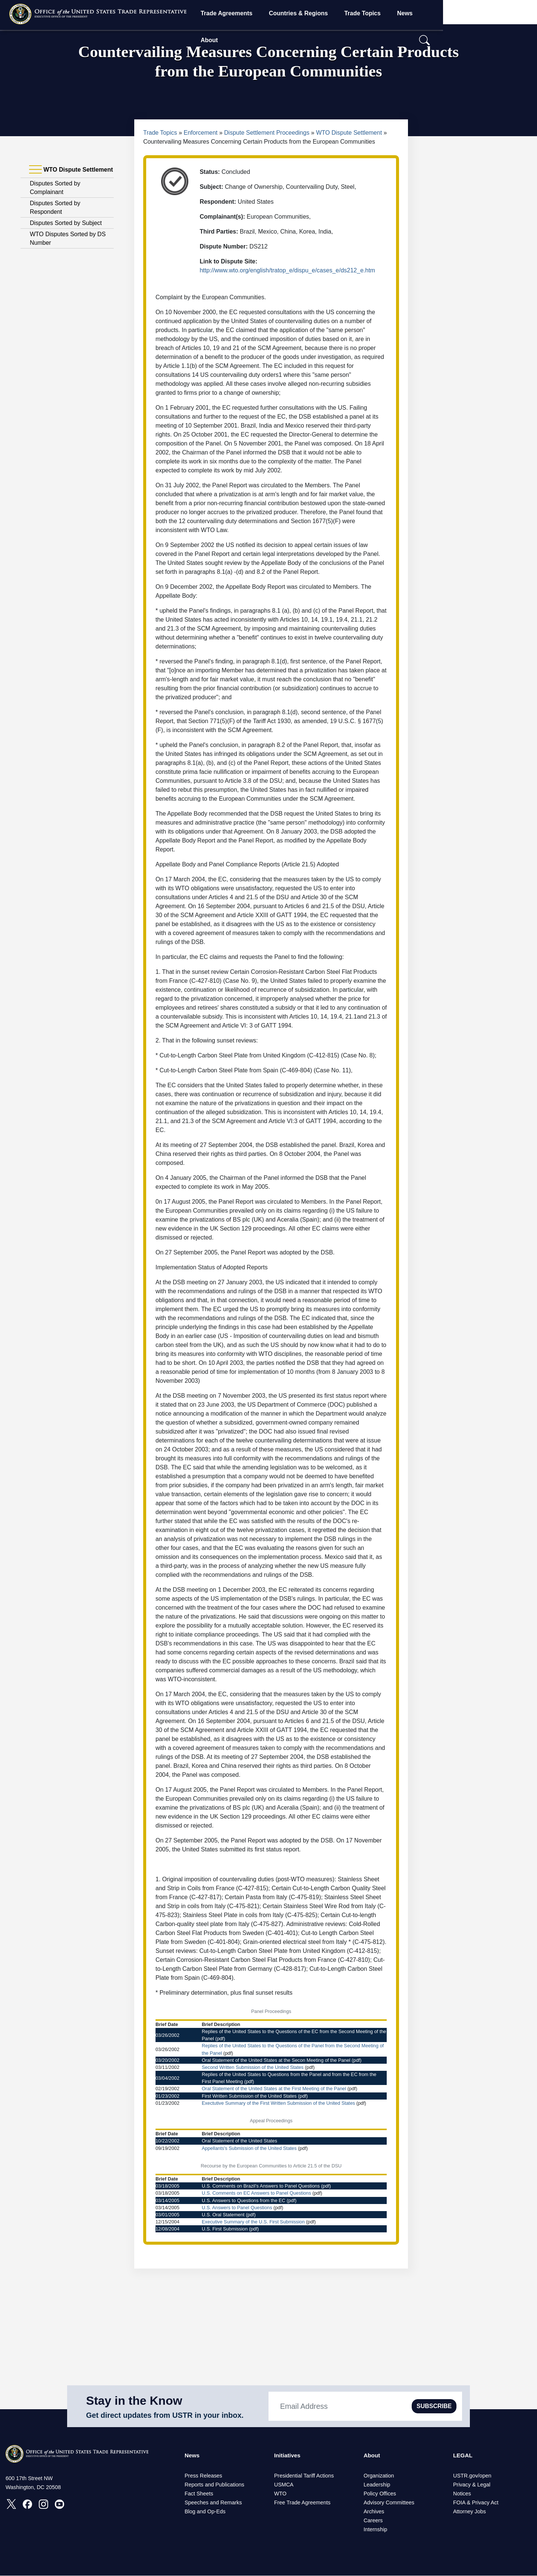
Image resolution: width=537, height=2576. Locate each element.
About (478, 13)
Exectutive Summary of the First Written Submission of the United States (278, 2103)
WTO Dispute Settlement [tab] (71, 169)
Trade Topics (404, 13)
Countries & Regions (339, 13)
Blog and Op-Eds (205, 2512)
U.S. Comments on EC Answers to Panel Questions (256, 2193)
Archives (374, 2512)
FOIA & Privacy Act (476, 2503)
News (446, 13)
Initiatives (288, 2455)
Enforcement (201, 132)
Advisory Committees (389, 2503)
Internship (375, 2530)
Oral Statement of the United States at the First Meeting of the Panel (274, 2088)
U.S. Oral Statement (223, 2214)
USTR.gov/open (472, 2476)
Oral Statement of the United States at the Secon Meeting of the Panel (276, 2060)
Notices (462, 2494)
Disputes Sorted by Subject (66, 223)
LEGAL (463, 2455)
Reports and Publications (214, 2485)
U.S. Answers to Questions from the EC (243, 2200)
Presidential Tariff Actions (304, 2476)
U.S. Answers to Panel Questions (237, 2207)
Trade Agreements (268, 13)
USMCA (283, 2485)
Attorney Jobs (469, 2512)
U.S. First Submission (225, 2229)
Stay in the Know (134, 2400)
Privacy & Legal (471, 2485)
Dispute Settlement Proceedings (267, 132)
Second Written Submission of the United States (253, 2067)
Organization (379, 2476)
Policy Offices (380, 2494)
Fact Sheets (199, 2494)
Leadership (377, 2485)
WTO (280, 2494)
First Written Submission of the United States (249, 2096)
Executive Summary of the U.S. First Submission (253, 2222)
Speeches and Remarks (213, 2503)
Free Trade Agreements (302, 2503)
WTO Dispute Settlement (349, 132)
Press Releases (203, 2476)
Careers (373, 2521)
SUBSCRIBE (434, 2406)
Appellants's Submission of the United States (249, 2148)
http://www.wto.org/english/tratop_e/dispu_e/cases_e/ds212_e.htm (287, 270)
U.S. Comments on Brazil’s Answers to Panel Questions (261, 2186)
